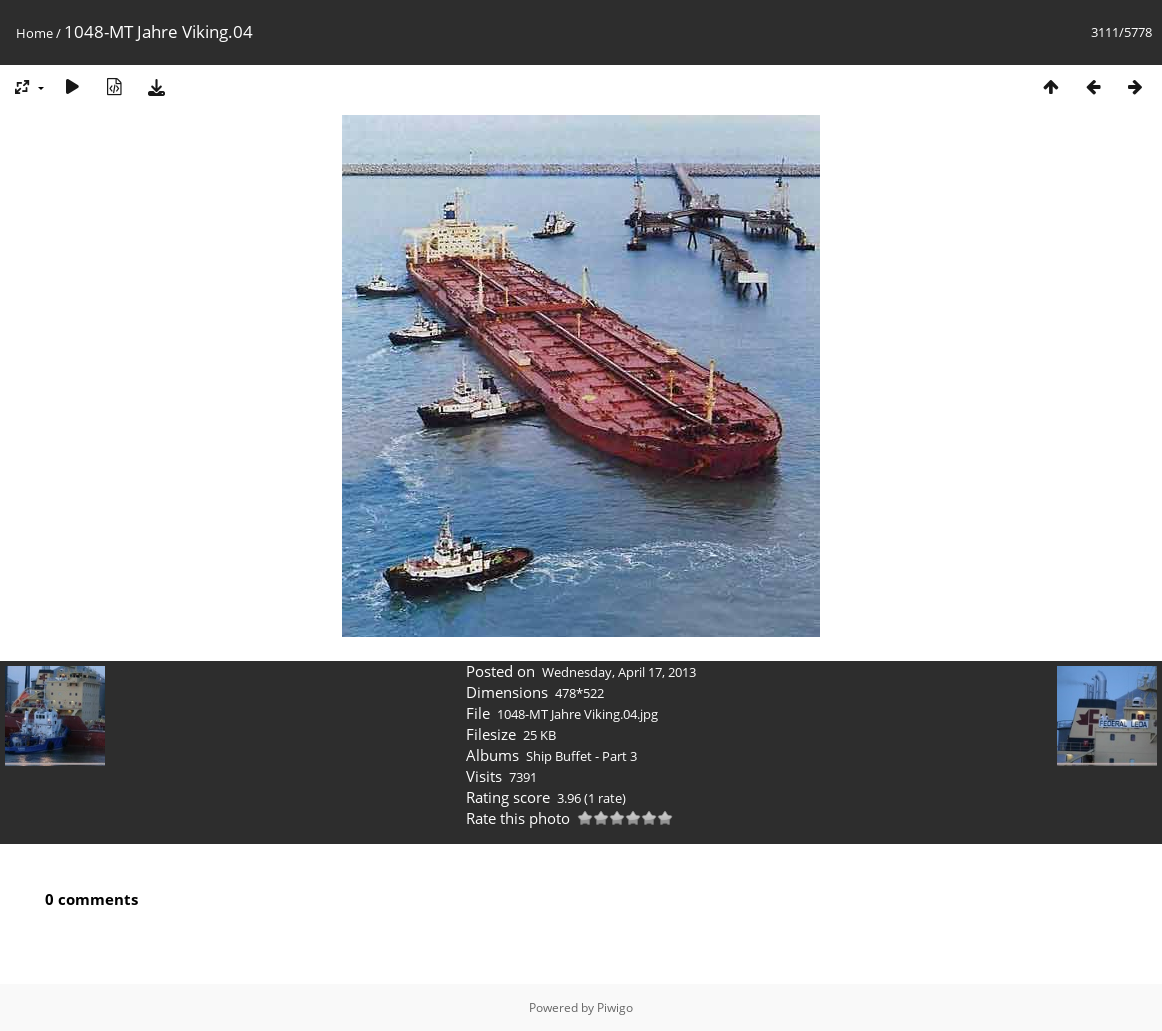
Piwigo (615, 1007)
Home (34, 33)
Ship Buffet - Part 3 (581, 756)
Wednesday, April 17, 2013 (619, 672)
